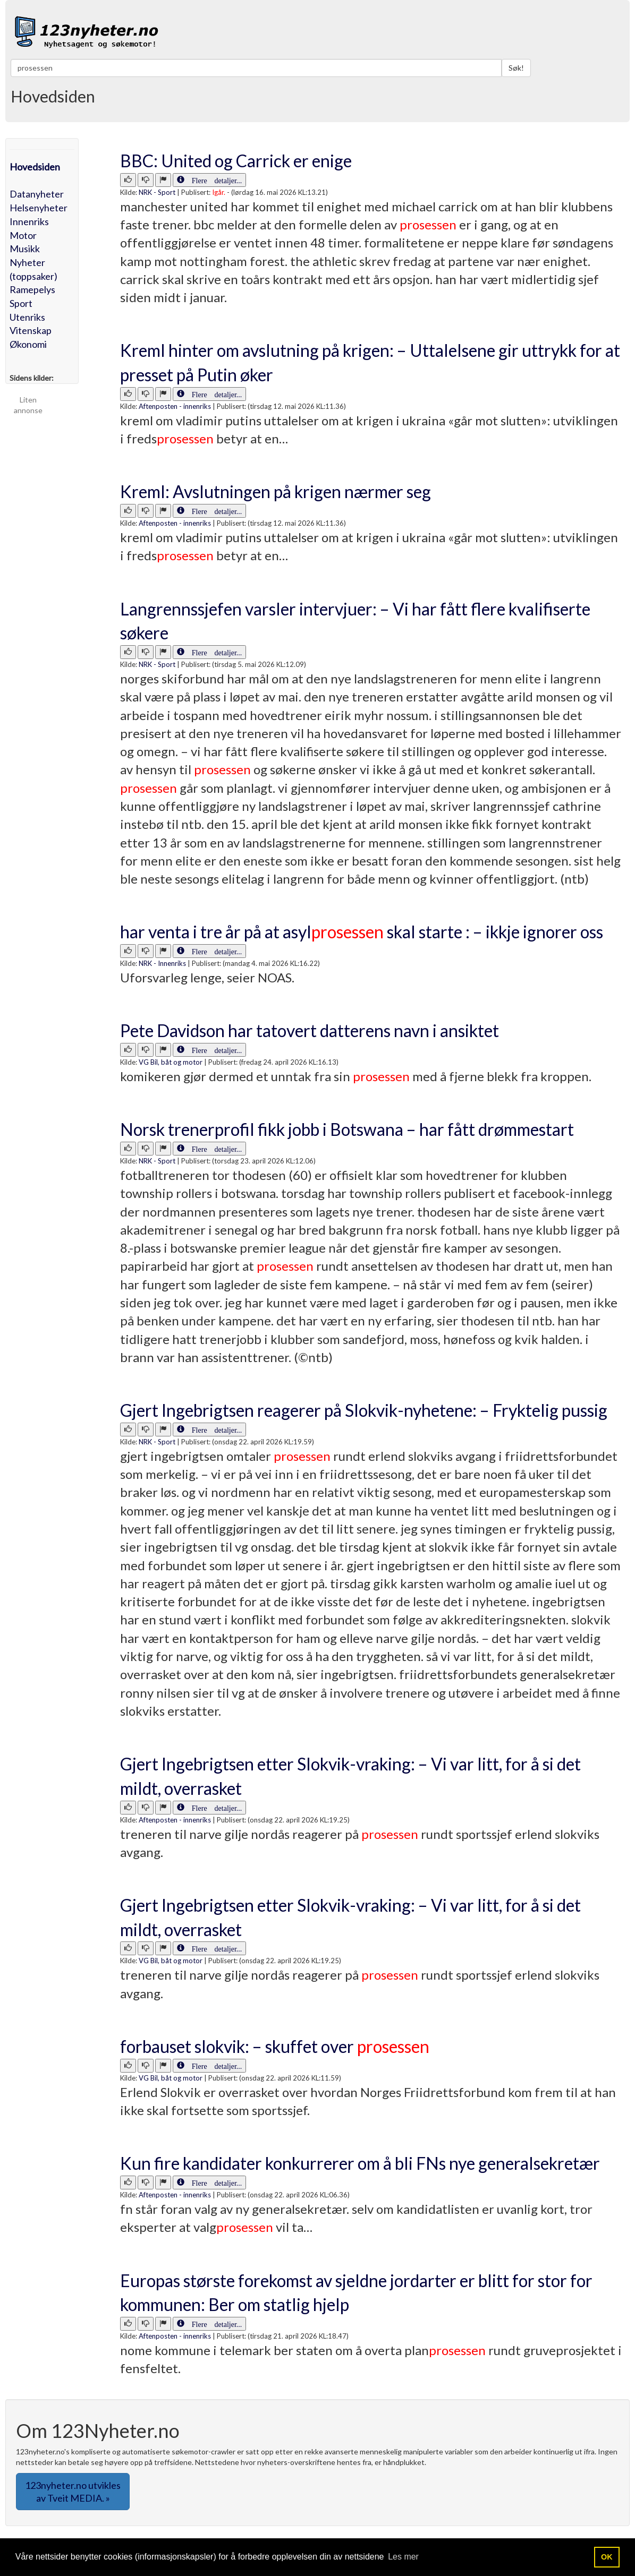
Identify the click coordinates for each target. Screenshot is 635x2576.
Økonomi (28, 344)
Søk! (516, 67)
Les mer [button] (403, 2556)
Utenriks (27, 317)
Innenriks (29, 221)
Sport (21, 303)
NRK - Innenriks (162, 963)
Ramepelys (32, 289)
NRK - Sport (157, 192)
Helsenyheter (38, 207)
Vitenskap (31, 330)
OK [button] (607, 2557)
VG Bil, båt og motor (170, 1062)
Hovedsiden (35, 167)
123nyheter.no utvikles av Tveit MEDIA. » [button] (73, 2491)
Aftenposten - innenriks (175, 406)
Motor (23, 235)
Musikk (25, 248)
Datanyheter (37, 194)
